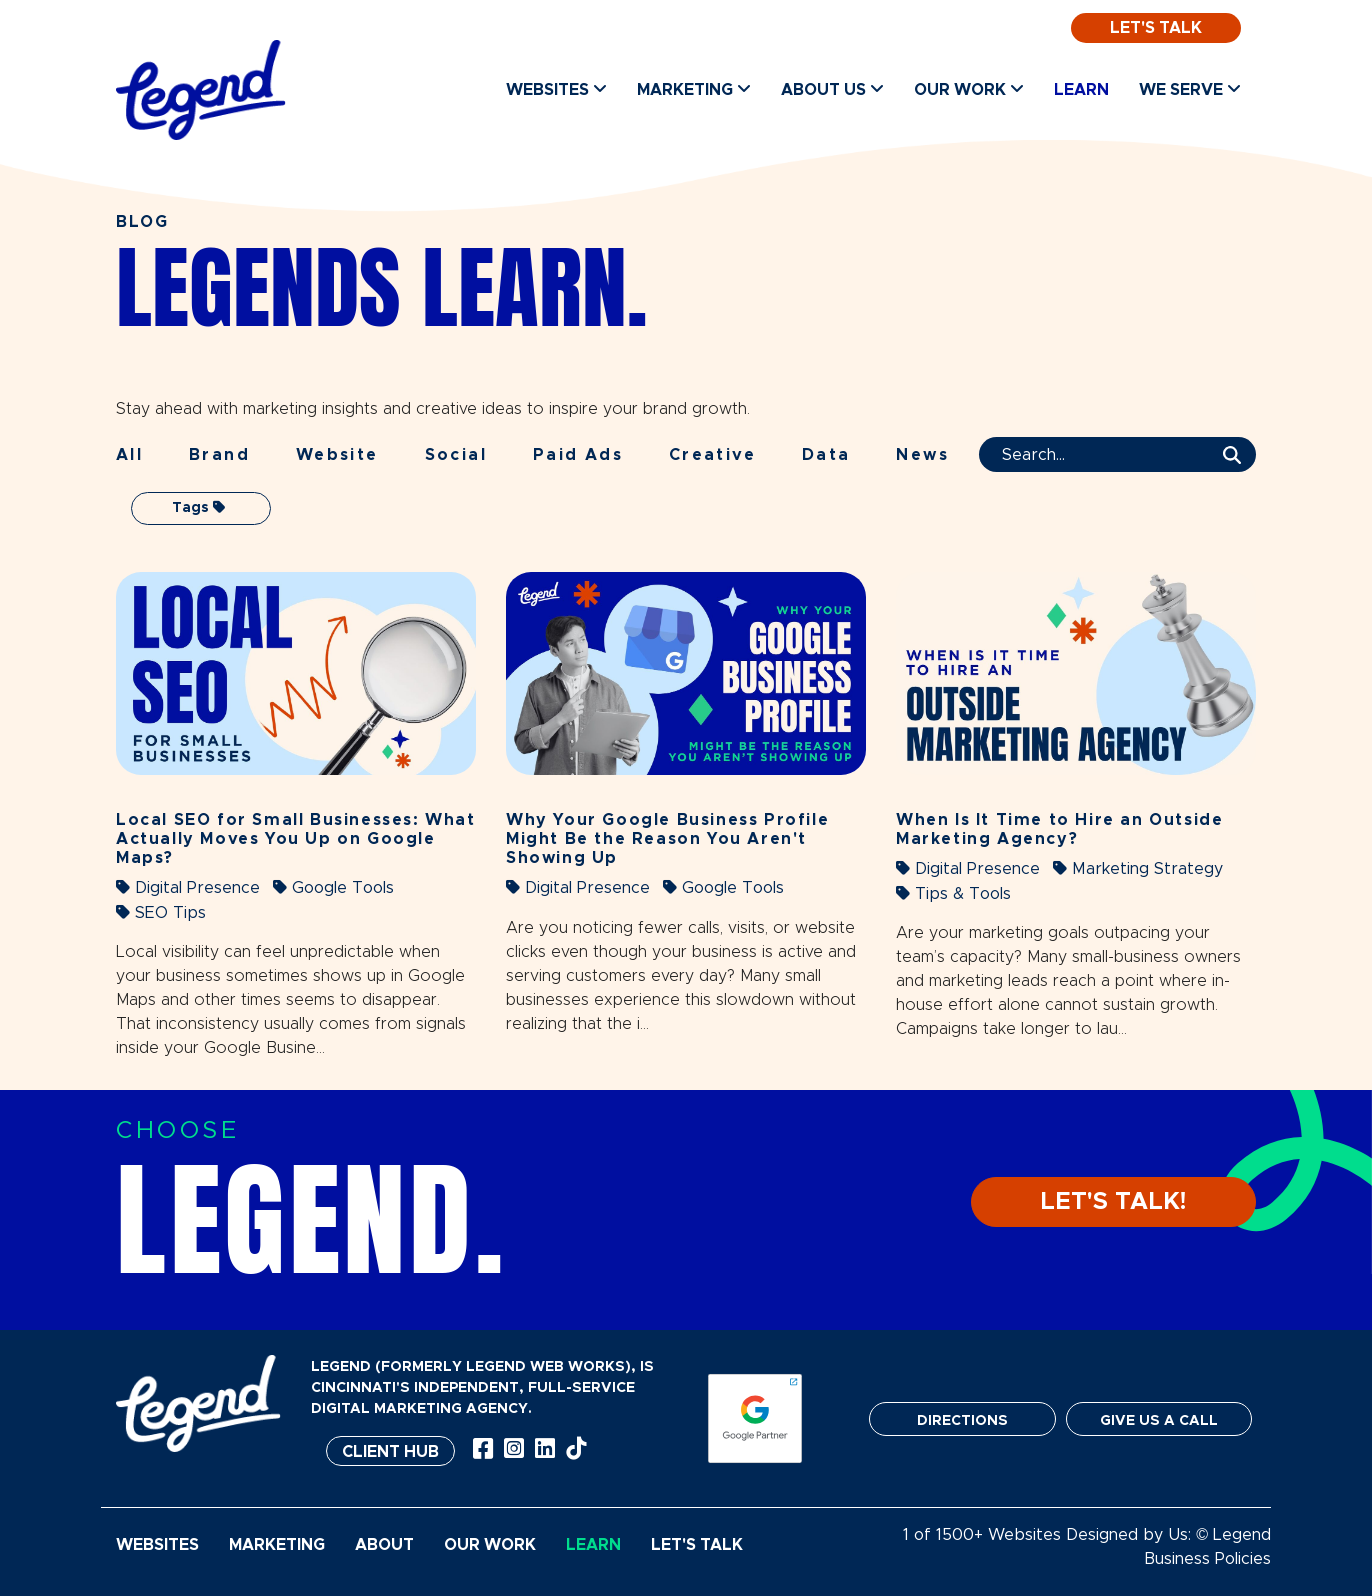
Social (456, 455)
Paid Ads (578, 455)
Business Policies (1207, 1559)
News (922, 455)
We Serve (1190, 89)
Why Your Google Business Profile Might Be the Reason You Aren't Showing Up (667, 839)
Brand (219, 455)
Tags (198, 507)
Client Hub (390, 1452)
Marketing (694, 89)
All (129, 455)
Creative (712, 455)
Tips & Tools (953, 893)
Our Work (969, 89)
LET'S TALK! (1113, 1202)
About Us (832, 89)
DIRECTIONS (962, 1421)
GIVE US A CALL (1159, 1421)
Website (337, 455)
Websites (556, 89)
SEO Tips (161, 912)
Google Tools (333, 887)
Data (826, 455)
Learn (1081, 90)
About (384, 1545)
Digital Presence (188, 887)
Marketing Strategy (1138, 868)
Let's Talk (1156, 28)
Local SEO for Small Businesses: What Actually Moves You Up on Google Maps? (296, 839)
